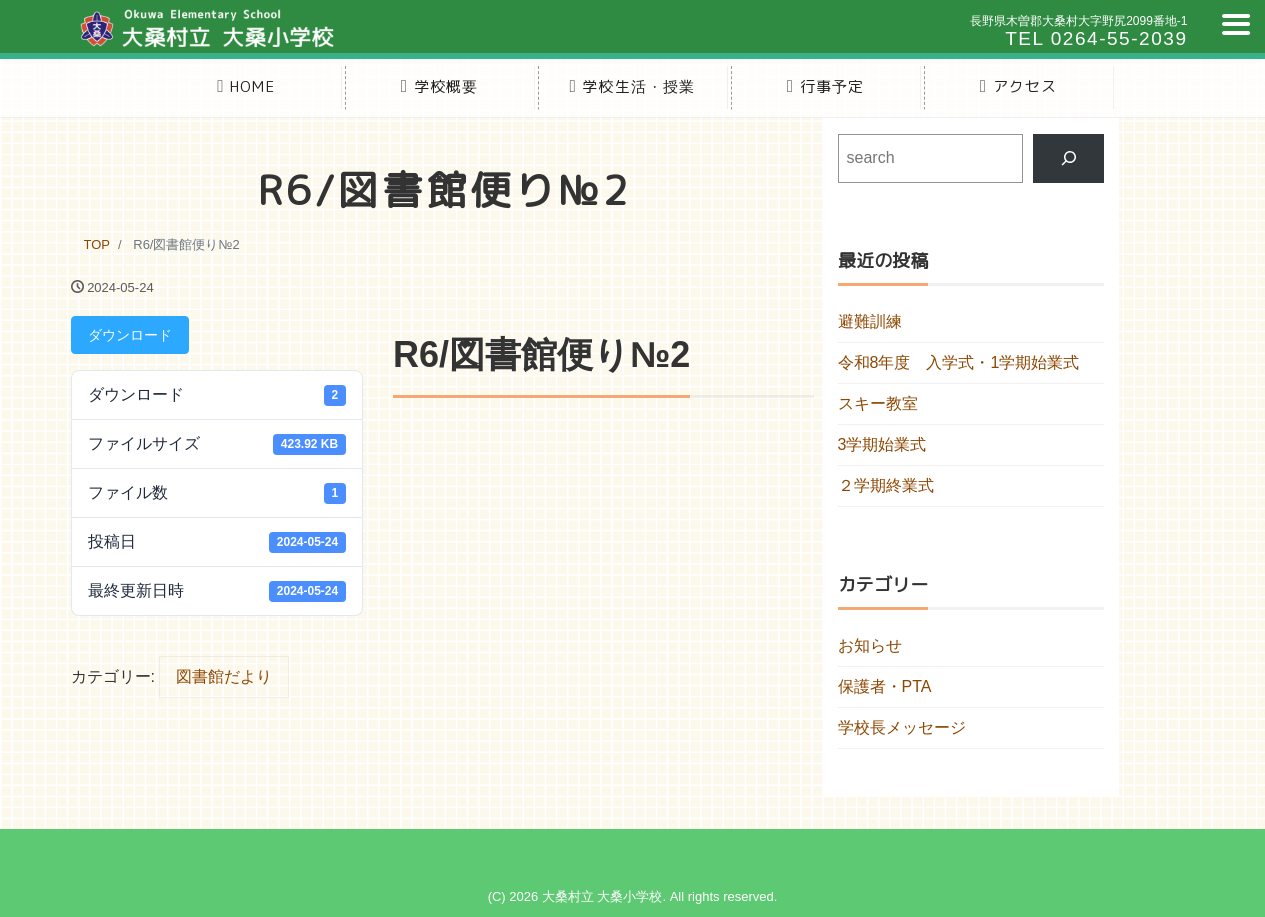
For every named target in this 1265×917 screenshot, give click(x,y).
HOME (246, 86)
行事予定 (826, 86)
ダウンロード (130, 335)
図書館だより (224, 676)
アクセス (1019, 86)
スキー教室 (878, 403)
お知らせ (870, 645)
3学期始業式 (882, 444)
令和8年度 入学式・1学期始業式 (959, 362)
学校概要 (440, 86)
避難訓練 (870, 321)
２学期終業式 (886, 485)
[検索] (1068, 158)
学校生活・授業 (632, 86)
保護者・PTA (885, 686)
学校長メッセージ (902, 727)
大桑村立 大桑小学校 (602, 896)
